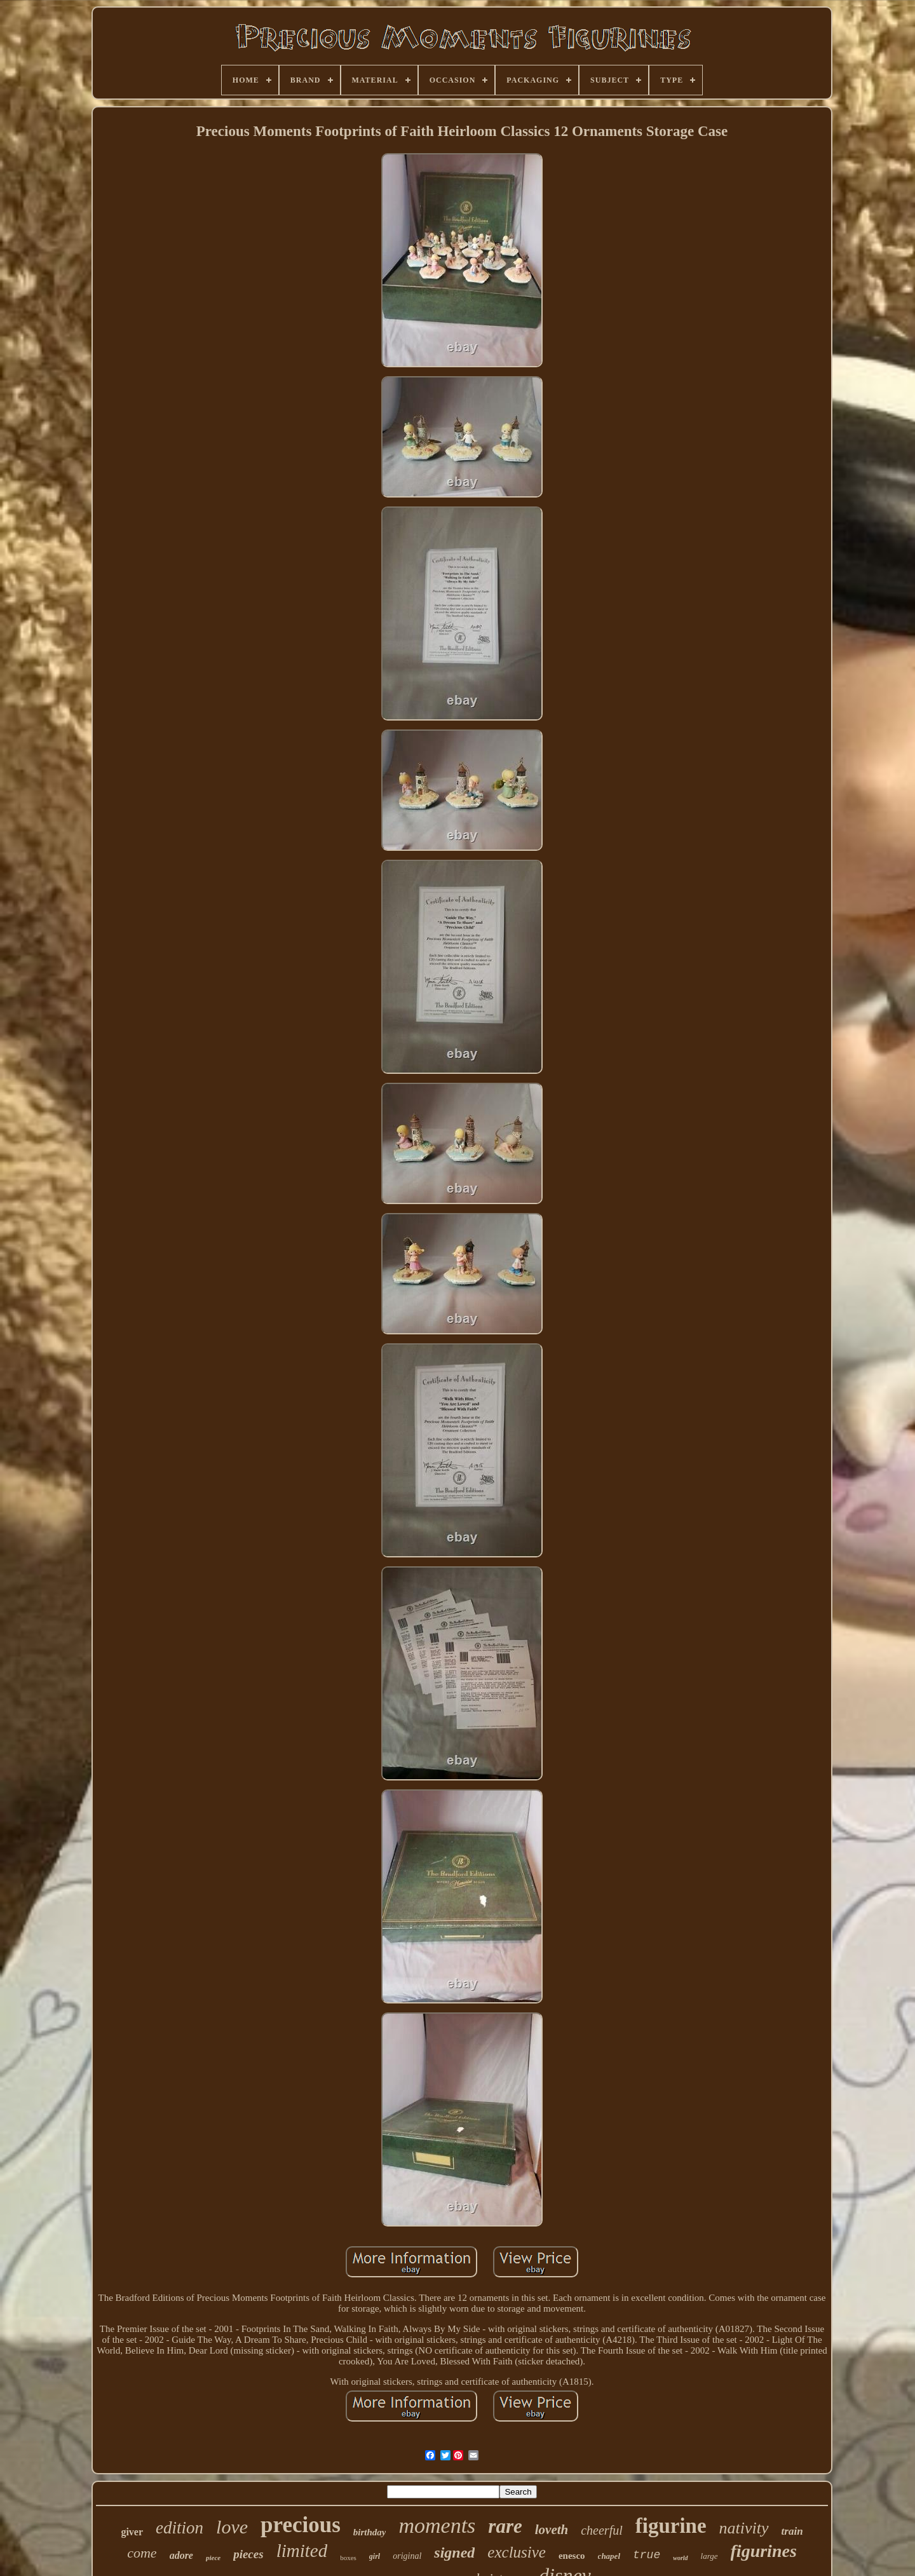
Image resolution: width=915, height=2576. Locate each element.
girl (374, 2556)
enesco (572, 2556)
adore (181, 2555)
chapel (609, 2556)
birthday (369, 2532)
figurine (671, 2525)
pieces (248, 2554)
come (141, 2553)
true (646, 2555)
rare (505, 2526)
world (680, 2557)
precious (301, 2524)
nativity (744, 2528)
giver (132, 2531)
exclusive (516, 2552)
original (407, 2556)
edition (179, 2527)
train (792, 2531)
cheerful (602, 2530)
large (709, 2556)
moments (436, 2525)
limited (302, 2550)
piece (213, 2557)
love (232, 2526)
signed (454, 2552)
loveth (552, 2529)
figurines (764, 2551)
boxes (348, 2557)
